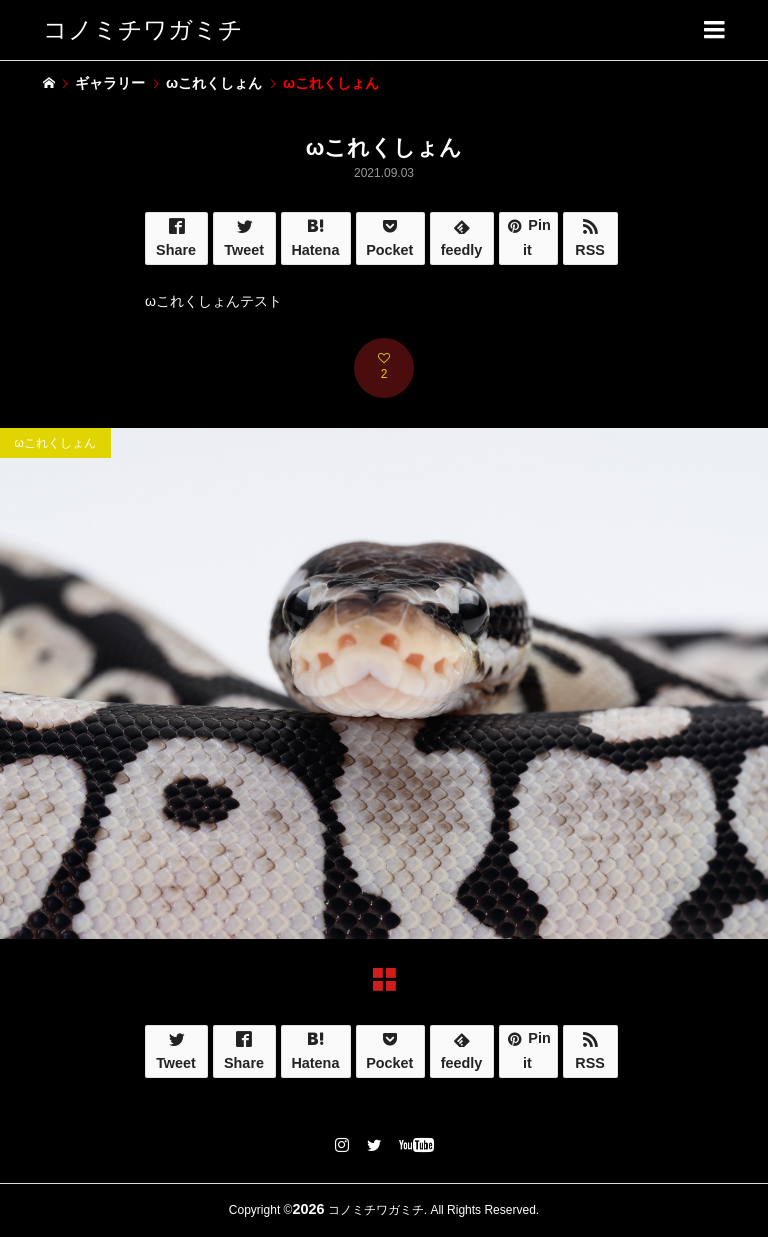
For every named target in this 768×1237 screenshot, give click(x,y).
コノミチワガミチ (143, 29)
